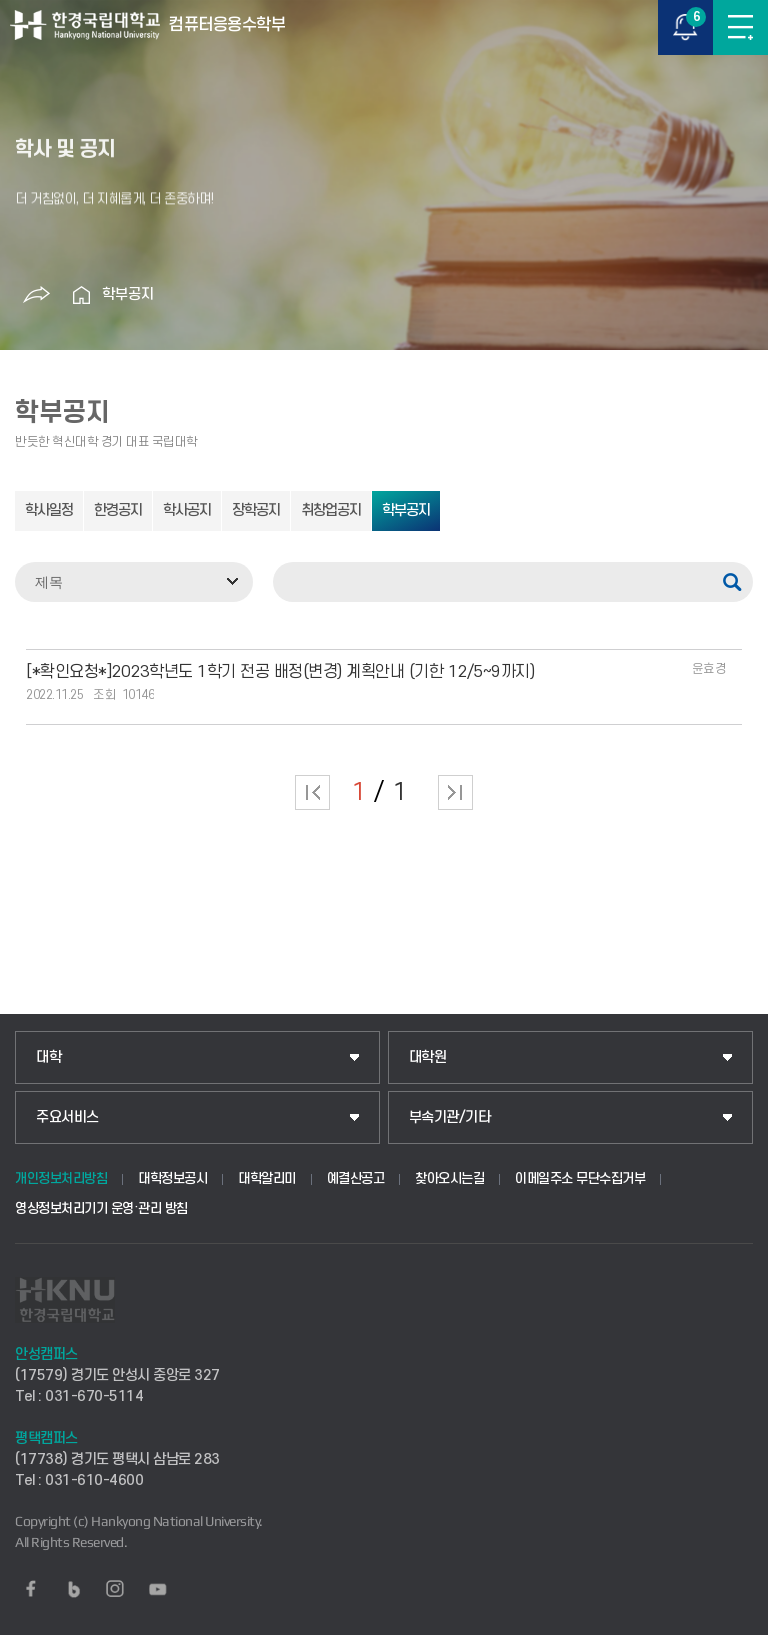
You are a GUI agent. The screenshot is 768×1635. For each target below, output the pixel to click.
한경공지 (118, 510)
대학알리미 (267, 1178)
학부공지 (128, 294)
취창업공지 (331, 510)
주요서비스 (67, 1117)
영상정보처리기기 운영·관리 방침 (101, 1208)
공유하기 (37, 295)
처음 (312, 792)
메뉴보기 (740, 27)
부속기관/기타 (450, 1117)
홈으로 (82, 295)
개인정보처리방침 (61, 1178)
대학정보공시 (172, 1178)
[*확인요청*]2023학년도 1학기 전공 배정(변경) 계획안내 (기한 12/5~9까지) (280, 672)
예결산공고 (356, 1178)
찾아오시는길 (449, 1178)
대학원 (428, 1057)
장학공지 (256, 510)
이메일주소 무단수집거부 (580, 1178)
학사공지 (187, 510)
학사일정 (49, 510)
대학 (48, 1057)
